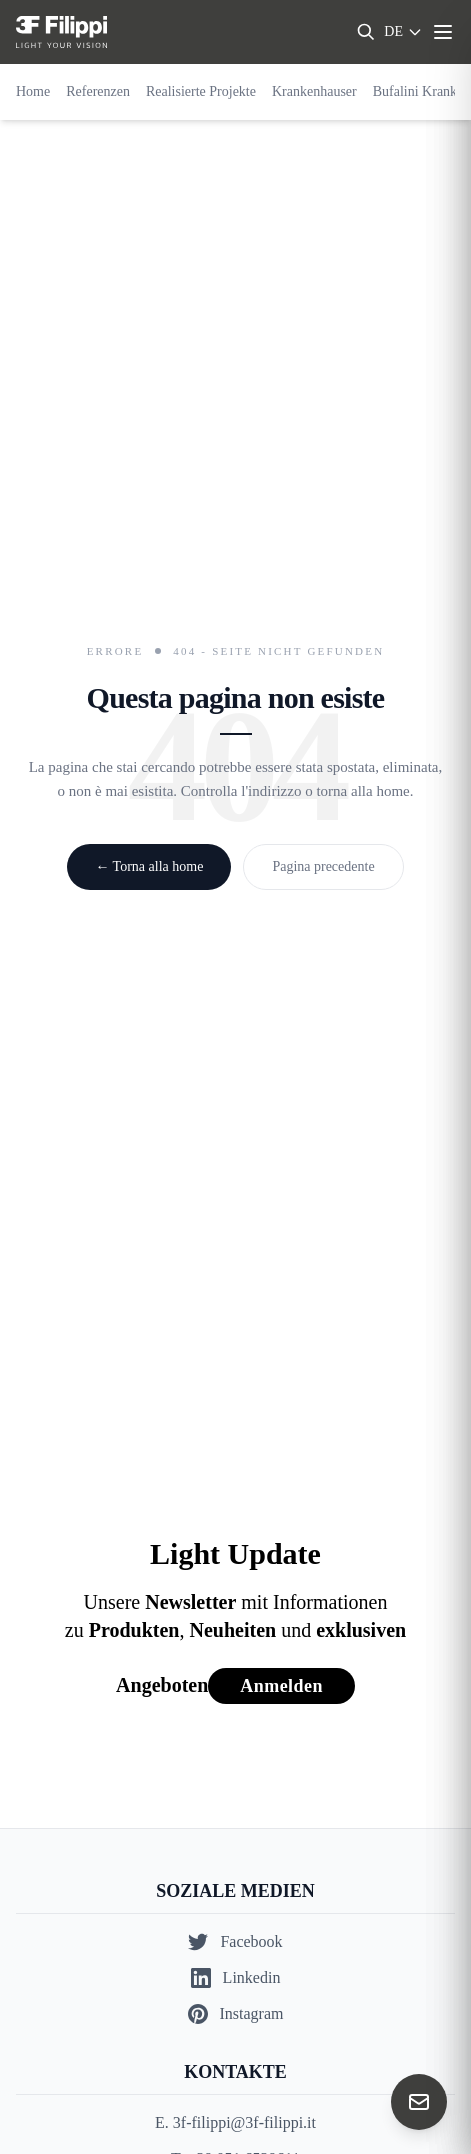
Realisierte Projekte (201, 91)
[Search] (366, 32)
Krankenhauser (314, 91)
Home (33, 91)
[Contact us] (419, 2102)
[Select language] (403, 32)
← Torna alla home (149, 866)
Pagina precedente (323, 866)
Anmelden (281, 1686)
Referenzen (98, 91)
